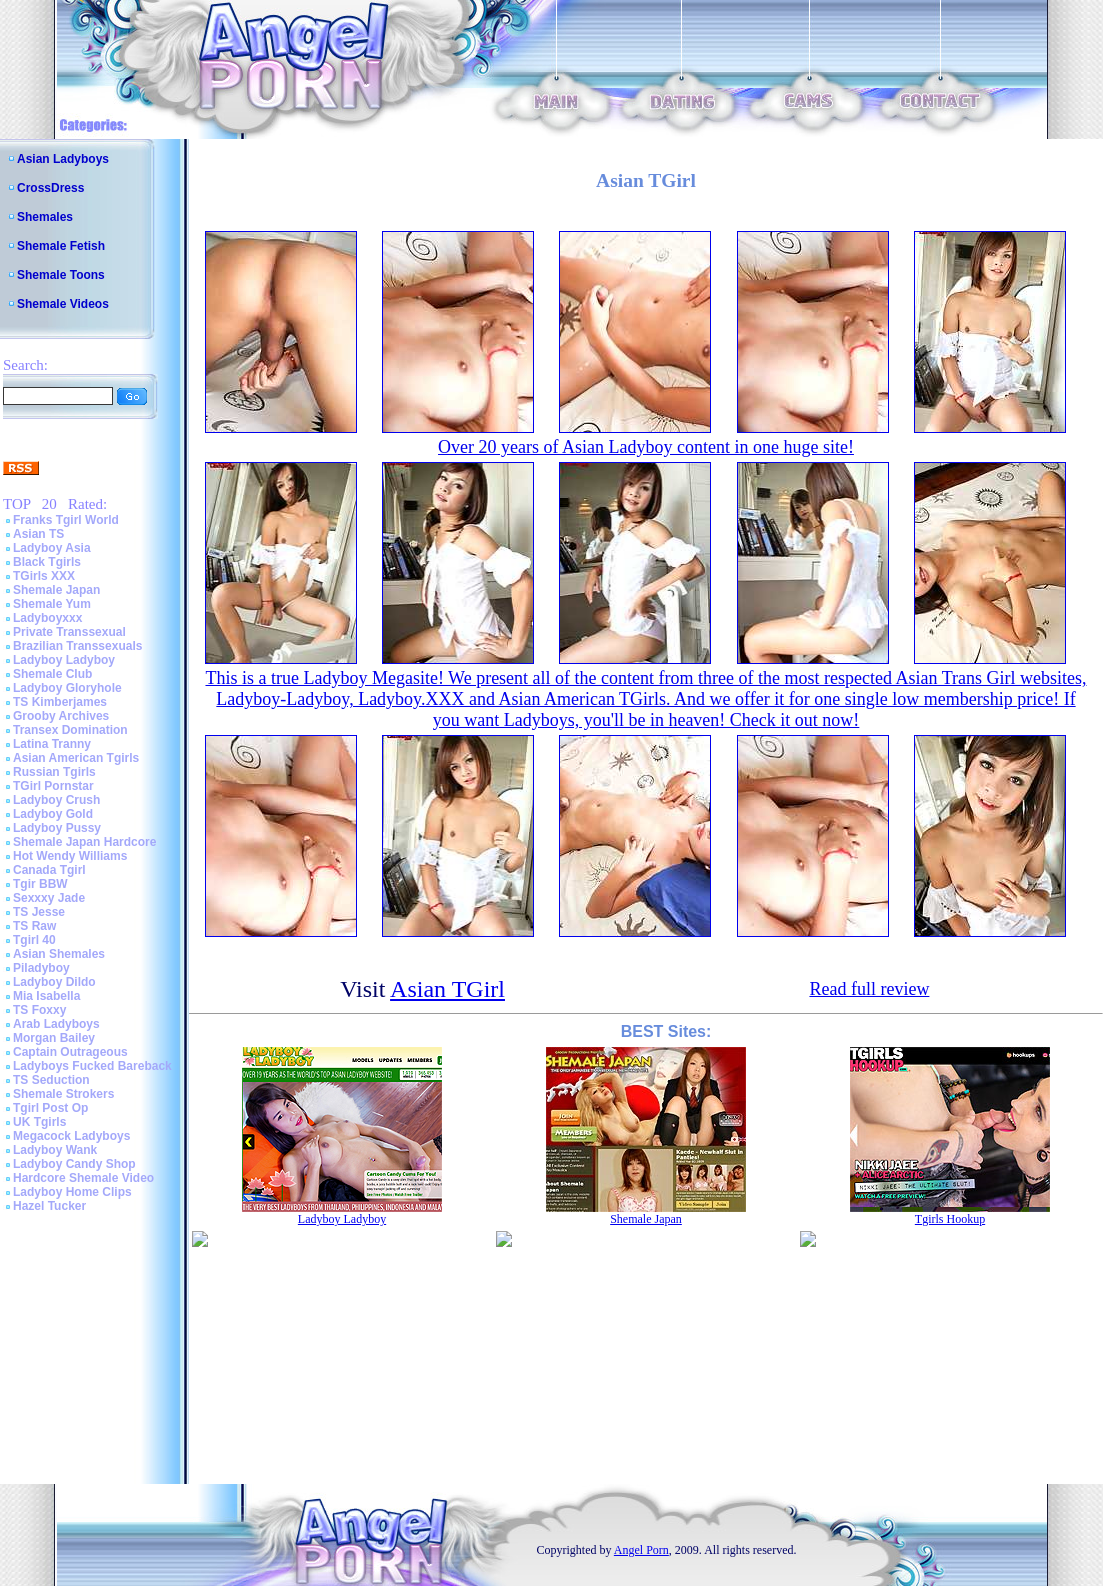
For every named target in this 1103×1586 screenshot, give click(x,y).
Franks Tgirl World (66, 520)
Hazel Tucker (49, 1206)
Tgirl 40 (34, 940)
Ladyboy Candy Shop (74, 1164)
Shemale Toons (61, 275)
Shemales (45, 217)
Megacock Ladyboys (71, 1136)
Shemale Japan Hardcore (84, 842)
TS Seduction (51, 1080)
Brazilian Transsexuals (77, 646)
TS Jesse (39, 912)
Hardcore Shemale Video (83, 1178)
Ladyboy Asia (52, 548)
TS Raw (34, 926)
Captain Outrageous (70, 1052)
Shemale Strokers (63, 1094)
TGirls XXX (44, 576)
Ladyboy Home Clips (72, 1192)
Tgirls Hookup (950, 1219)
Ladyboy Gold (53, 814)
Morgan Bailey (54, 1038)
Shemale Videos (63, 304)
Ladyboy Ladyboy (64, 660)
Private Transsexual (69, 632)
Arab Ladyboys (56, 1024)
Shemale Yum (52, 604)
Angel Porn (641, 1550)
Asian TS (38, 534)
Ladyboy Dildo (54, 982)
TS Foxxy (39, 1010)
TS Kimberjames (60, 702)
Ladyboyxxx (47, 618)
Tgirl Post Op (50, 1108)
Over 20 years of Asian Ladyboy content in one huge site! (646, 447)
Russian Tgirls (54, 772)
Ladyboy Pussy (57, 828)
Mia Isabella (46, 996)
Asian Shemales (59, 954)
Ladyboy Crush (56, 800)
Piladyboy (41, 968)
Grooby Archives (61, 716)
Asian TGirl (447, 989)
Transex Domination (70, 730)
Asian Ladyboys (63, 159)
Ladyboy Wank (55, 1150)
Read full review (869, 989)
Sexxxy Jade (49, 898)
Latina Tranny (52, 744)
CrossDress (50, 188)
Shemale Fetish (61, 246)
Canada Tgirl (49, 870)
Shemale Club (52, 674)
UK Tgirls (39, 1122)
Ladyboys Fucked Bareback (92, 1066)
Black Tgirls (47, 562)
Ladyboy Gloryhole (67, 688)
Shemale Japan (56, 590)
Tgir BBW (40, 884)
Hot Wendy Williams (70, 856)
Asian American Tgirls (76, 758)
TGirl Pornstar (53, 786)
